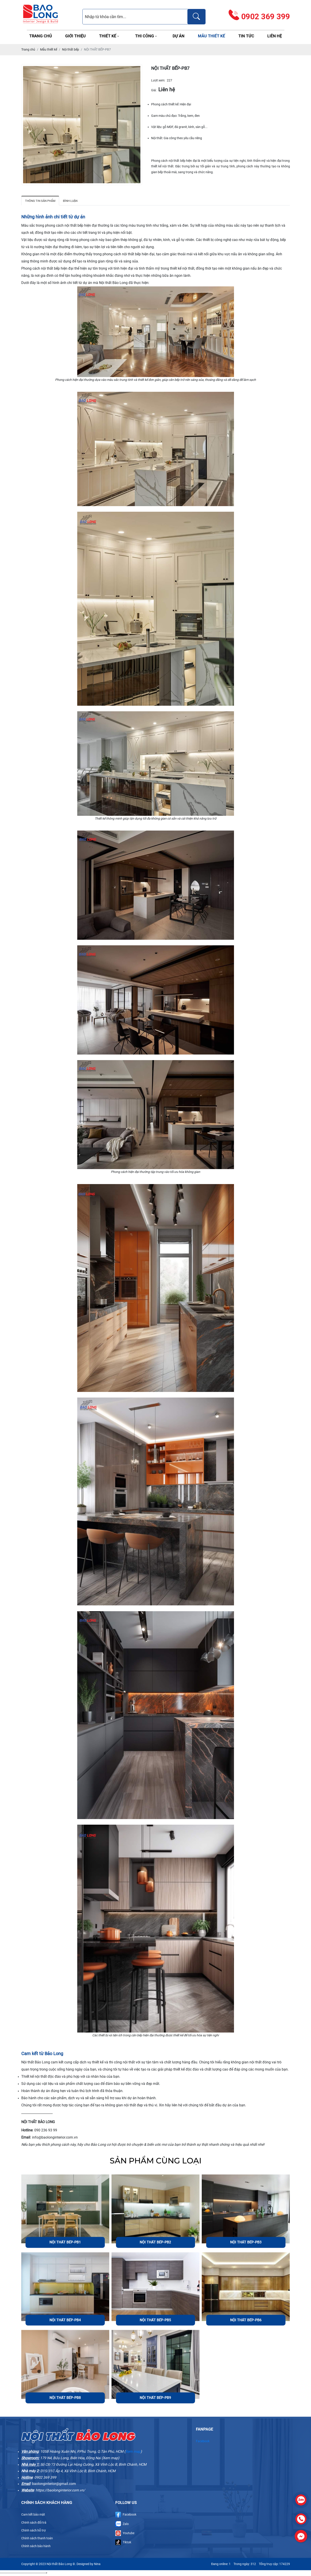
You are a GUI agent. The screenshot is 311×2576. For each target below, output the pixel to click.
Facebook (203, 2441)
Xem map (133, 2451)
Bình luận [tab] (70, 200)
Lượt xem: (158, 80)
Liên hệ (274, 36)
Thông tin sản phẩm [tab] (40, 200)
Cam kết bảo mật (33, 2514)
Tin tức (246, 36)
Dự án (178, 36)
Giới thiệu (75, 36)
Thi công (144, 36)
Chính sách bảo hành (36, 2546)
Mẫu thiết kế (211, 36)
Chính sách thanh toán (37, 2538)
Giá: (154, 90)
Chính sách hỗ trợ (33, 2530)
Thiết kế (107, 36)
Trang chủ (40, 36)
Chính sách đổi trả (33, 2522)
